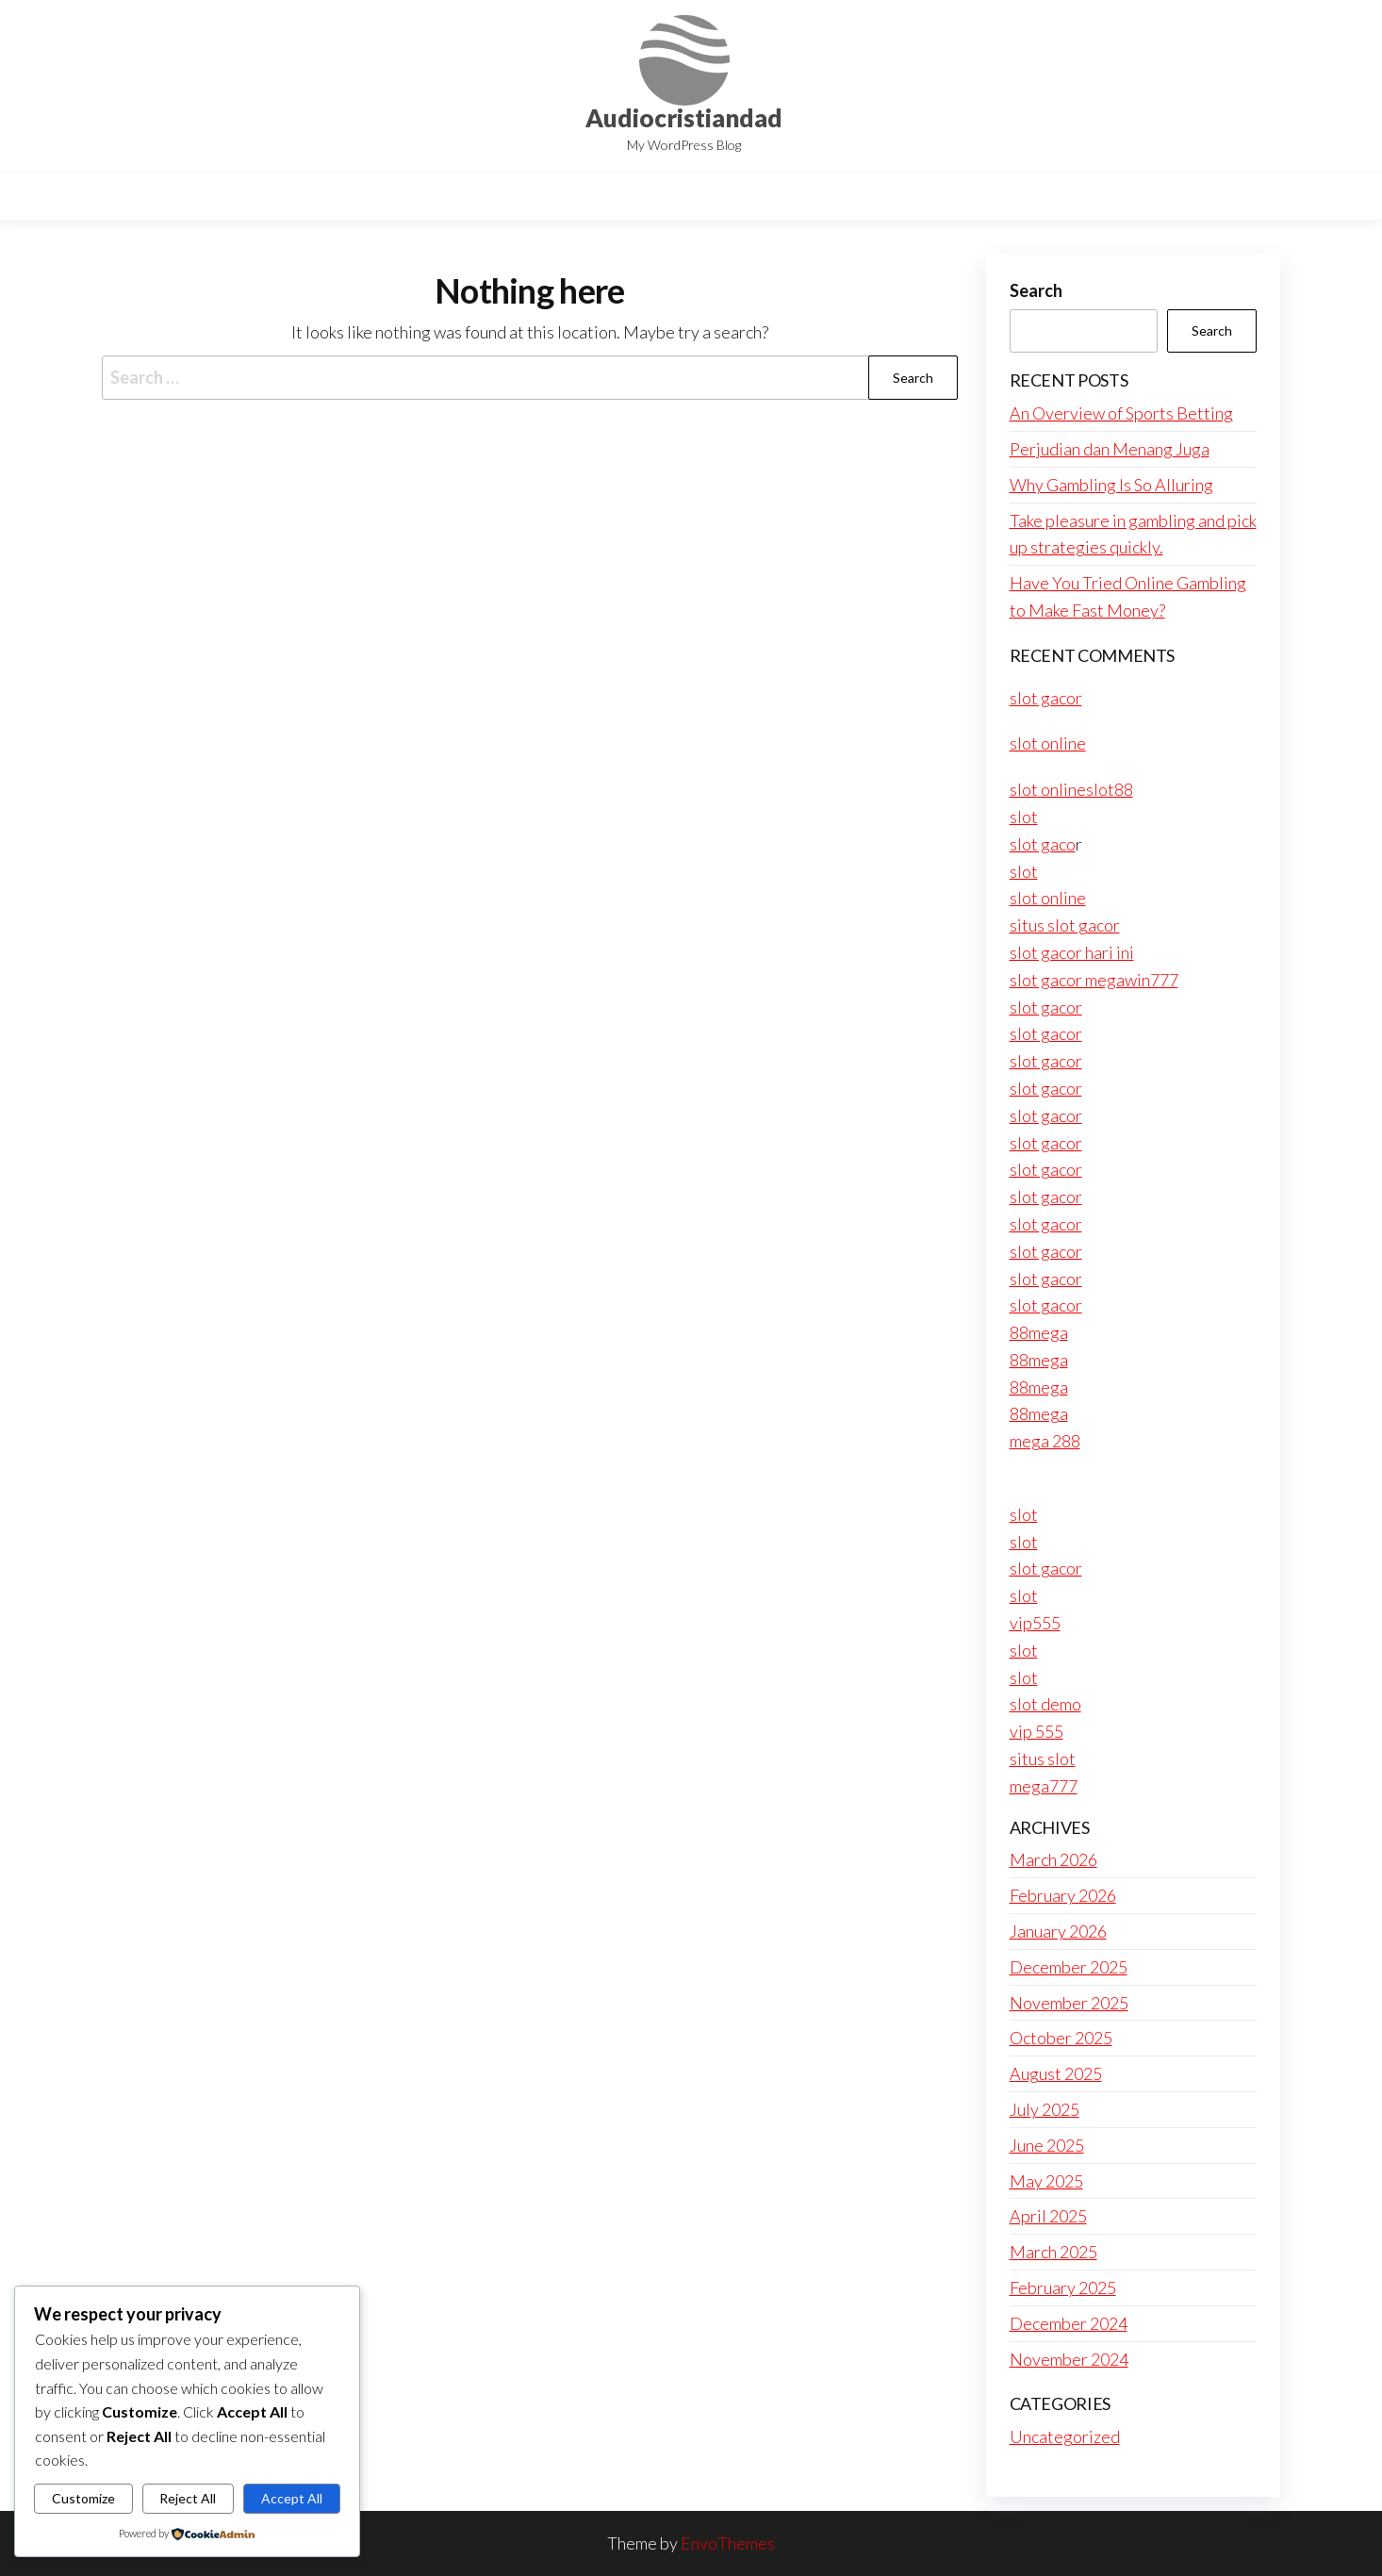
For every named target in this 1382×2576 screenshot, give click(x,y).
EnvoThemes (728, 2543)
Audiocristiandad (683, 118)
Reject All (187, 2498)
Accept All (291, 2498)
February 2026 (1063, 1895)
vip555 (1035, 1622)
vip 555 (1036, 1731)
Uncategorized (1065, 2436)
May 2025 (1046, 2181)
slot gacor (1046, 697)
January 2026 (1058, 1931)
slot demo (1045, 1703)
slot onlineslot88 (1071, 789)
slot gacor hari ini (1072, 952)
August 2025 (1056, 2073)
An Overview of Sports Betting (1121, 413)
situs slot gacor (1065, 925)
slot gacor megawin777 (1094, 979)
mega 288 (1045, 1440)
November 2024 (1069, 2359)
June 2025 (1047, 2145)
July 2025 (1044, 2109)
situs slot (1043, 1758)
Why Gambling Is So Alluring (1111, 484)
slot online (1048, 743)
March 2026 (1053, 1859)
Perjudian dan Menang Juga (1109, 448)
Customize (83, 2498)
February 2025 (1063, 2287)
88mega (1039, 1332)
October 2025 (1061, 2037)
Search (1036, 290)
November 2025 (1069, 2002)
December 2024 (1068, 2323)
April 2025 (1048, 2215)
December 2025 (1068, 1967)
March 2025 (1053, 2251)
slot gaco (1043, 844)
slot (1024, 816)
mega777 (1044, 1785)
